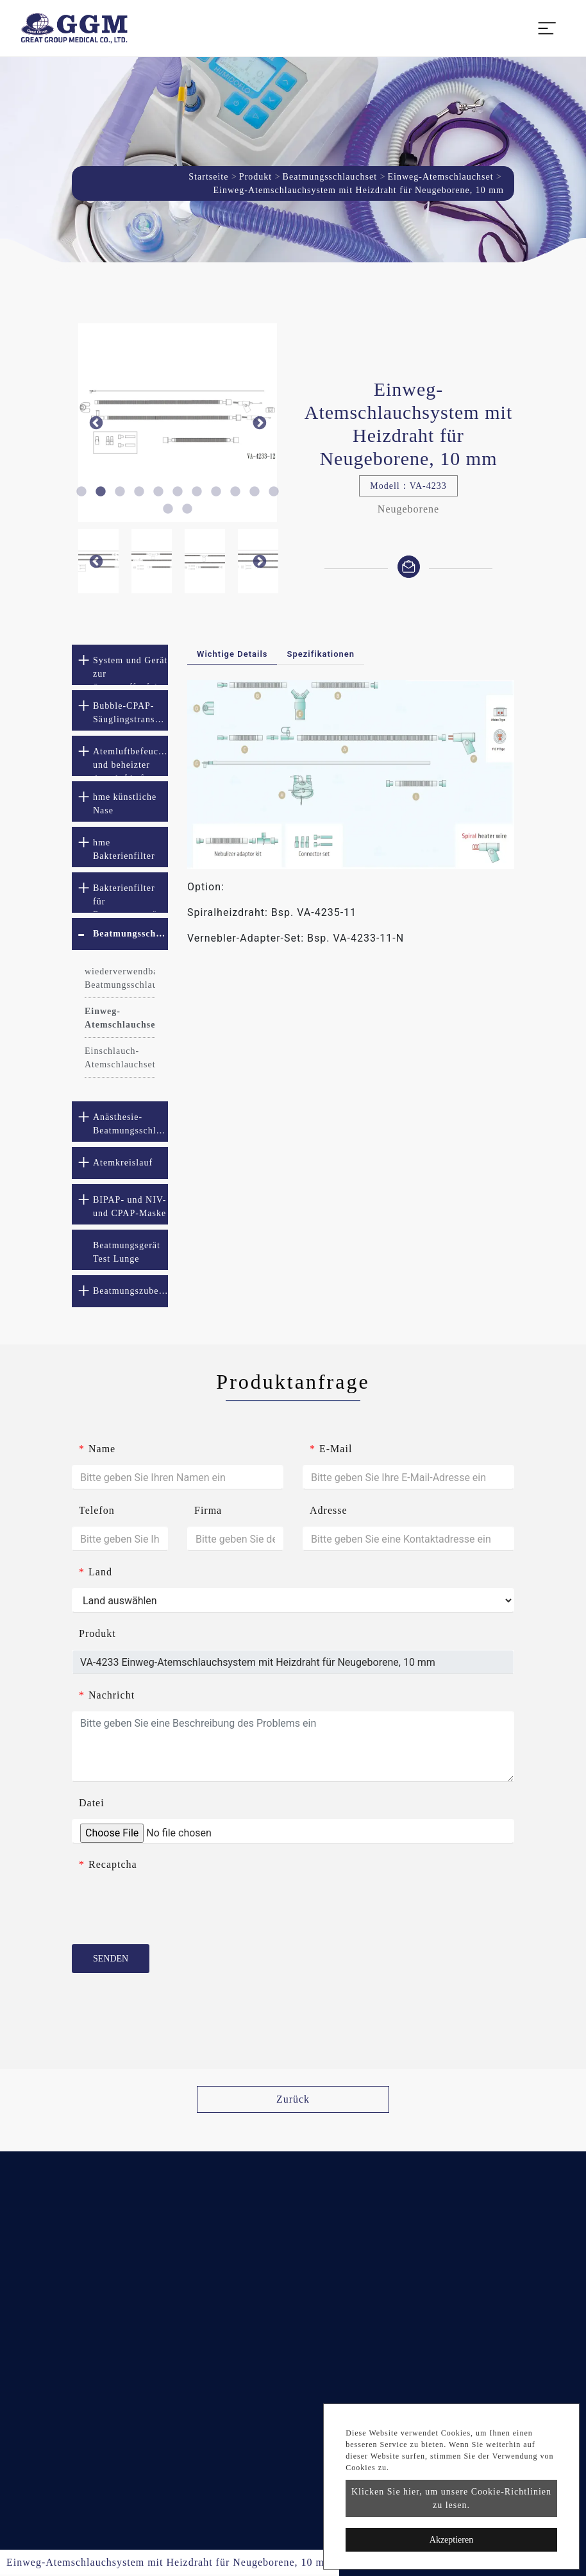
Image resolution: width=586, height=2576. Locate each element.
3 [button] (119, 492)
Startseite (208, 177)
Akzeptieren (451, 2540)
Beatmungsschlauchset (330, 177)
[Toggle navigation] (547, 28)
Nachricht (107, 1695)
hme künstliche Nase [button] (124, 803)
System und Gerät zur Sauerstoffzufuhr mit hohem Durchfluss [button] (130, 670)
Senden (110, 1958)
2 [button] (100, 492)
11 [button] (273, 492)
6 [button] (177, 492)
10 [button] (254, 492)
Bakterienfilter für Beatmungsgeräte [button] (129, 898)
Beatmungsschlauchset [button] (130, 933)
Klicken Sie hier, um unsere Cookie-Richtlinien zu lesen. (451, 2498)
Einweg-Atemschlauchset (441, 177)
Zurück (293, 2099)
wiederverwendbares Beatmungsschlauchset (120, 978)
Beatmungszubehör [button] (130, 1291)
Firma (208, 1510)
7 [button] (196, 492)
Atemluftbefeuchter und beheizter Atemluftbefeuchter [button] (130, 761)
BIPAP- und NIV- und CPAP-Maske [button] (129, 1206)
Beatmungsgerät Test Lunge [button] (126, 1252)
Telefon (97, 1510)
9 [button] (235, 492)
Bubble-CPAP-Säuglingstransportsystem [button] (130, 712)
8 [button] (216, 492)
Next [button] (259, 423)
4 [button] (139, 492)
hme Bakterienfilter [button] (124, 849)
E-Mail (331, 1448)
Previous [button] (96, 423)
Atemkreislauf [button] (123, 1162)
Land (95, 1571)
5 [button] (158, 492)
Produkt (255, 177)
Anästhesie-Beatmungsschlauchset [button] (130, 1123)
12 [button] (168, 509)
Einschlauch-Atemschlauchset (120, 1057)
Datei (92, 1802)
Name (97, 1448)
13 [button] (187, 509)
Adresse (328, 1510)
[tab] (120, 665)
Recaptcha (108, 1864)
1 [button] (81, 492)
